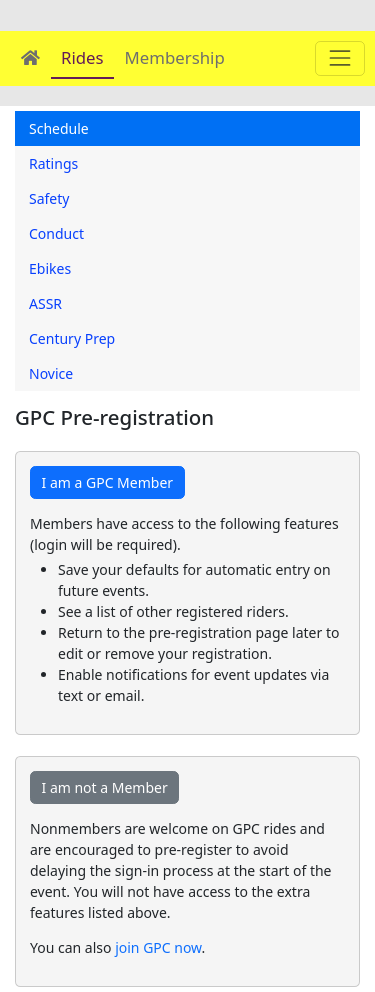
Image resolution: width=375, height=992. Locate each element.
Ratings (53, 163)
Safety (49, 198)
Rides (82, 57)
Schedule (59, 128)
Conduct (56, 233)
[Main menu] (339, 58)
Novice (51, 373)
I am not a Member (105, 787)
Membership (175, 57)
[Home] (31, 57)
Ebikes (50, 268)
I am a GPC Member (108, 482)
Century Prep (72, 338)
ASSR (45, 303)
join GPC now (158, 947)
